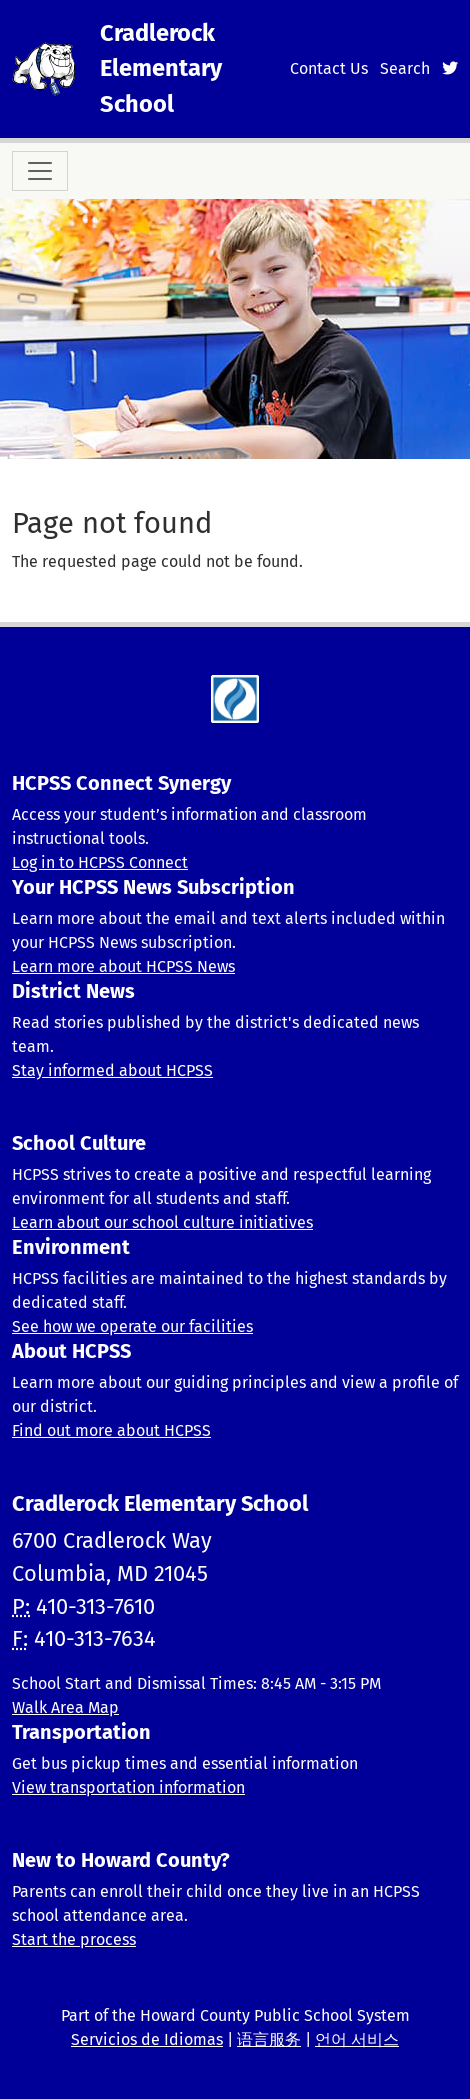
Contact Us (329, 68)
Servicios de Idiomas (147, 2039)
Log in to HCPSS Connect (100, 862)
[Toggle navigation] (40, 171)
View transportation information (128, 1787)
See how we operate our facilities (132, 1326)
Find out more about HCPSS (111, 1430)
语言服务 (269, 2039)
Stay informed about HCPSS (112, 1070)
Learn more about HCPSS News (123, 966)
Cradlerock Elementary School (161, 68)
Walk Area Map (65, 1707)
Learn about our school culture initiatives (162, 1222)
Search (405, 68)
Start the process (74, 1939)
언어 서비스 (357, 2039)
